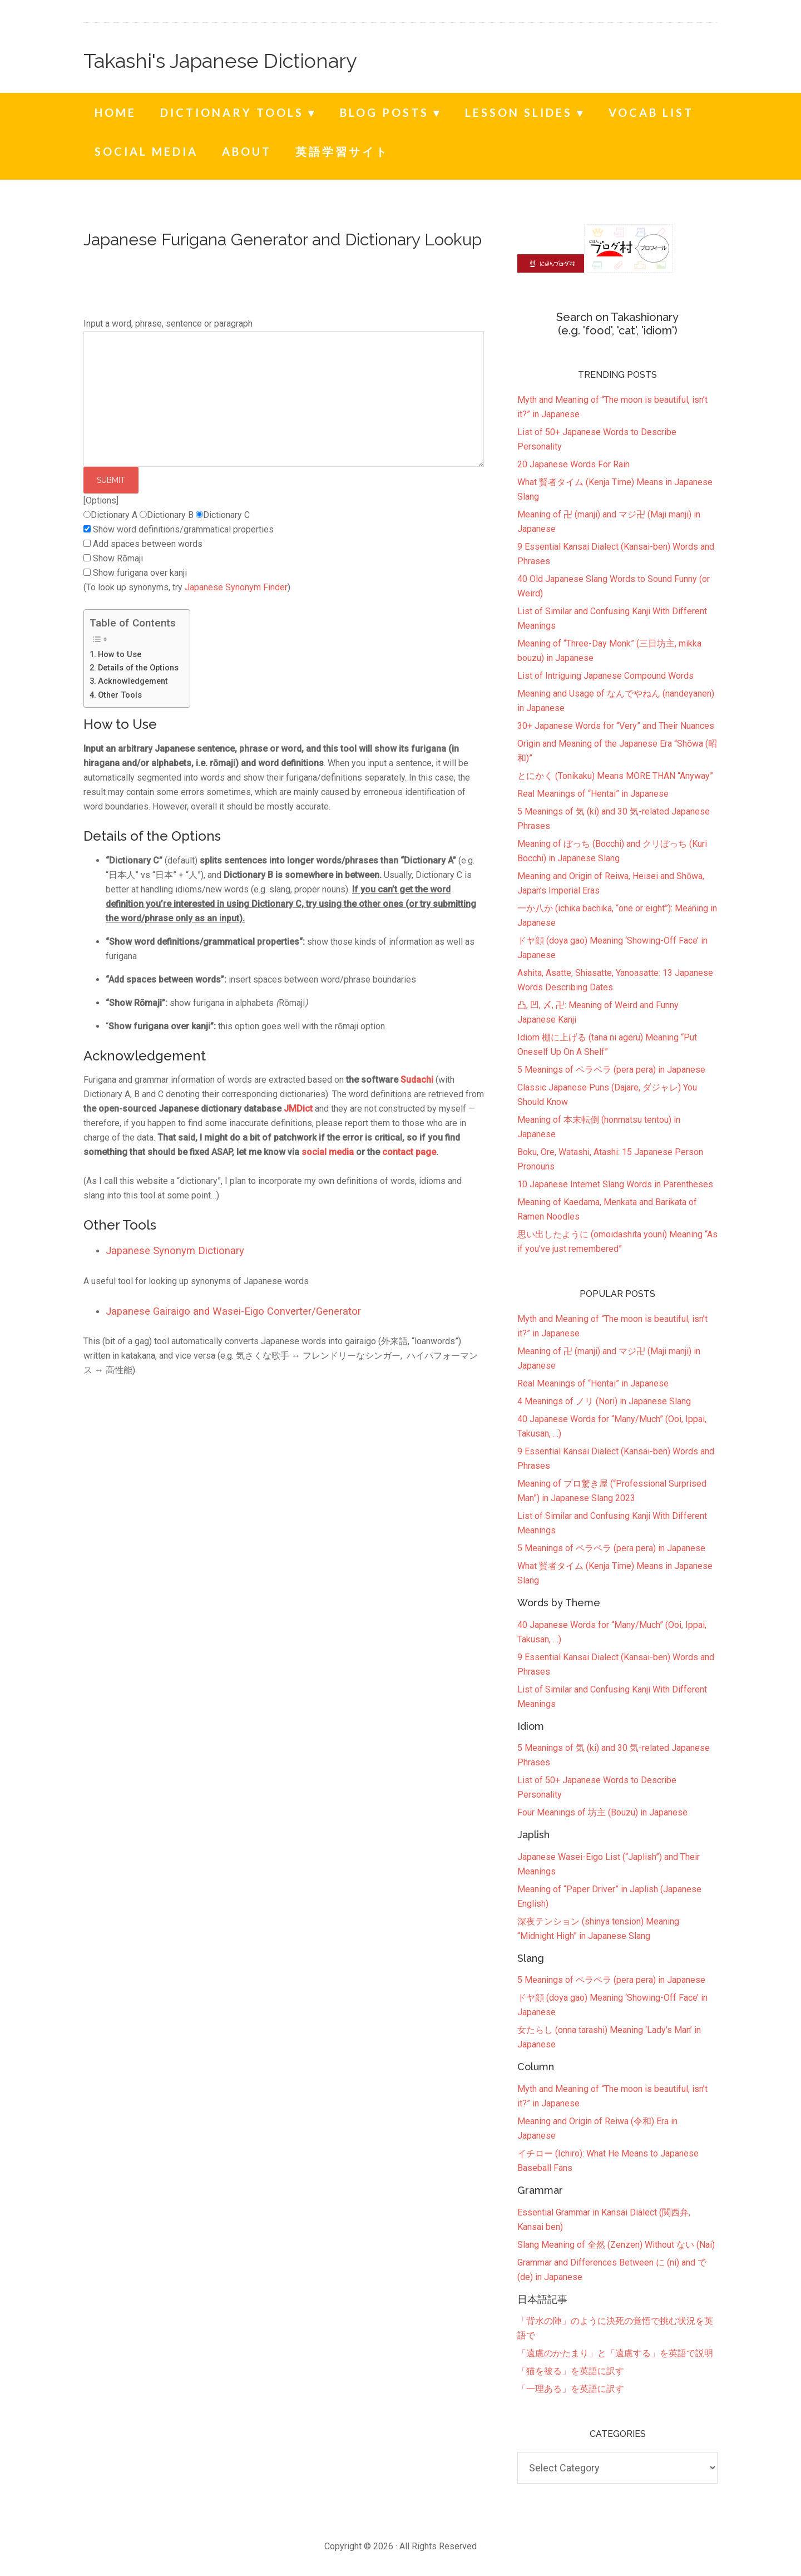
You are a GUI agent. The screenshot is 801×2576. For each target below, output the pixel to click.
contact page (409, 1152)
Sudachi (416, 1079)
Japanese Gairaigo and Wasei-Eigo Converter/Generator (233, 1311)
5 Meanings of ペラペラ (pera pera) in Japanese (611, 1548)
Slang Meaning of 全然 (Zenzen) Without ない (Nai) (616, 2244)
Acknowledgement (133, 681)
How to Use (119, 654)
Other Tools (120, 695)
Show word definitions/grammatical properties (183, 529)
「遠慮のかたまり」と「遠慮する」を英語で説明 (615, 2353)
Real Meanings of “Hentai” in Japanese (593, 1383)
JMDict (298, 1108)
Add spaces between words (147, 544)
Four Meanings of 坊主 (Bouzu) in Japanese (602, 1812)
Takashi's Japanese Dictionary (220, 60)
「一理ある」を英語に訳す (570, 2388)
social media (327, 1152)
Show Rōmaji (118, 558)
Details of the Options (138, 668)
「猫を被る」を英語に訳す (570, 2371)
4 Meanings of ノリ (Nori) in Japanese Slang (604, 1401)
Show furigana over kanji (140, 572)
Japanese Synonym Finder (236, 587)
